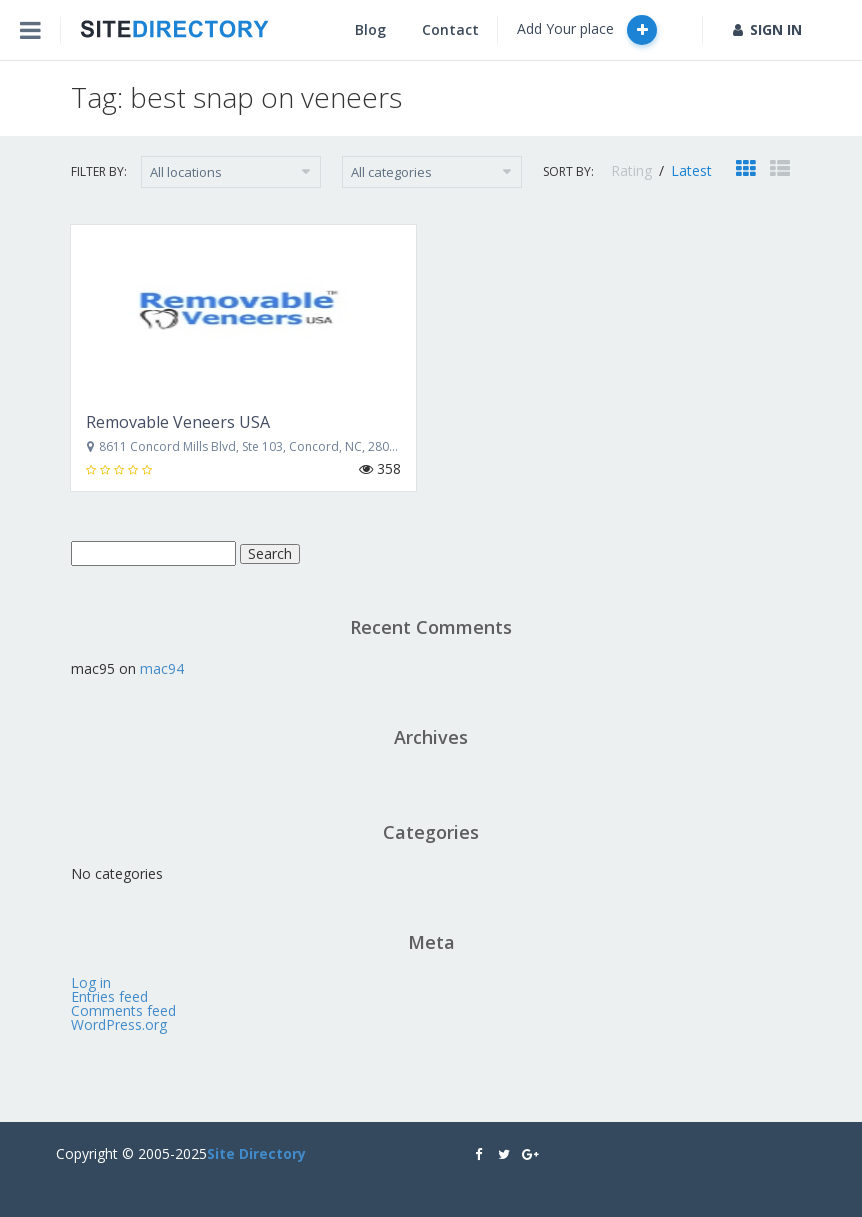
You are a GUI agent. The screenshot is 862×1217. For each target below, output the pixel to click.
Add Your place (587, 30)
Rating (633, 170)
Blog (370, 29)
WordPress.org (119, 1024)
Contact (450, 29)
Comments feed (123, 1010)
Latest (691, 170)
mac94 (162, 668)
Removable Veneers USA (178, 422)
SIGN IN (767, 29)
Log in (91, 982)
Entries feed (109, 996)
